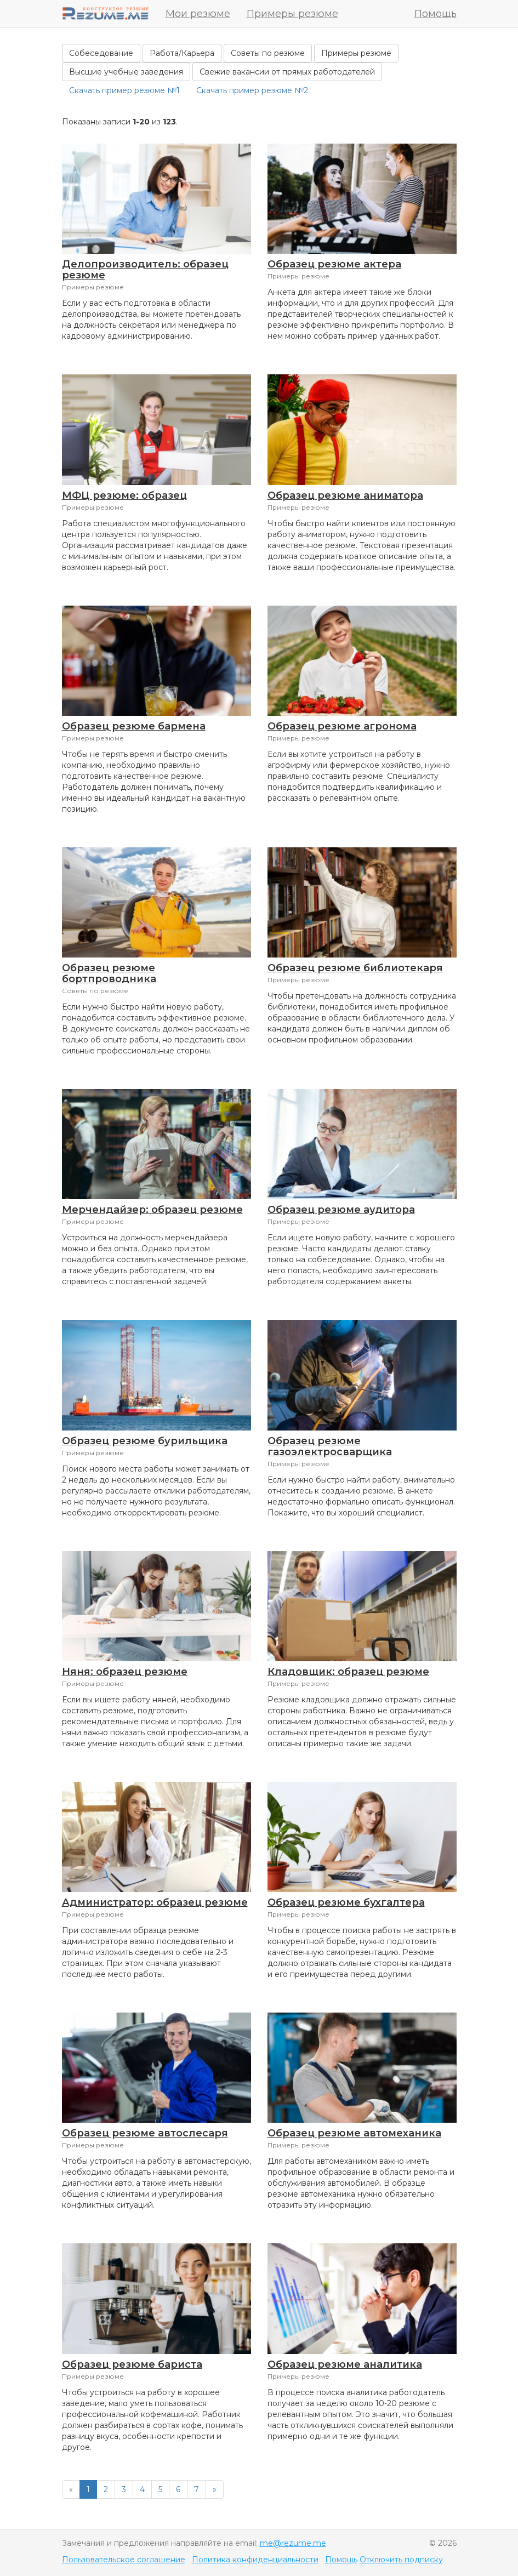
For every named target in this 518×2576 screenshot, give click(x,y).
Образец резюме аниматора (345, 495)
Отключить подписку (401, 2559)
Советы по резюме (268, 53)
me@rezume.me (293, 2543)
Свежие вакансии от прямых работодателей (287, 72)
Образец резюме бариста (132, 2364)
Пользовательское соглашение (123, 2559)
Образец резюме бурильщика (144, 1441)
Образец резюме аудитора (341, 1210)
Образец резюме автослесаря (145, 2133)
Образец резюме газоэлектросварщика (329, 1446)
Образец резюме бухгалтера (346, 1902)
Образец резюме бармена (134, 726)
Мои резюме (198, 14)
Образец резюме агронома (342, 726)
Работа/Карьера (182, 53)
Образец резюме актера (334, 264)
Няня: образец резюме (124, 1672)
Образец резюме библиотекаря (355, 968)
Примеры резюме (292, 14)
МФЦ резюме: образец (124, 495)
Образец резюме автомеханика (354, 2133)
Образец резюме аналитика (344, 2364)
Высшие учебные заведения (126, 72)
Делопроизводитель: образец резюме (145, 269)
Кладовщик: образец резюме (348, 1672)
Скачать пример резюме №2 (252, 90)
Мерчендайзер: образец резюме (152, 1210)
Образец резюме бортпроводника (109, 973)
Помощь (435, 14)
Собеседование (101, 53)
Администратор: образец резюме (155, 1902)
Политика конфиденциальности (255, 2559)
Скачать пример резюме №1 (124, 90)
